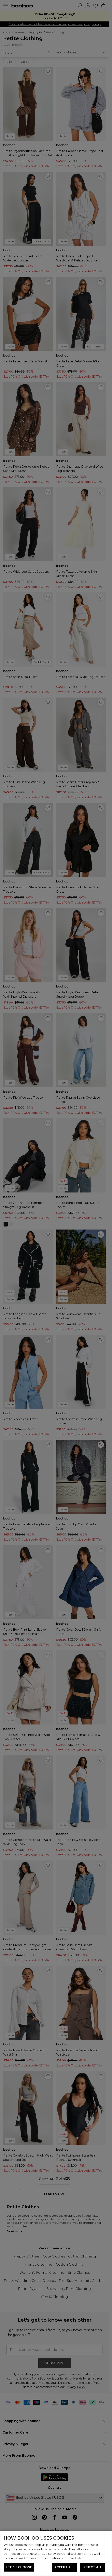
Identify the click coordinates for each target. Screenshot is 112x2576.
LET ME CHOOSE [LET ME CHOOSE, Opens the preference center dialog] (19, 2567)
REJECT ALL (92, 2567)
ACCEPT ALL (64, 2567)
